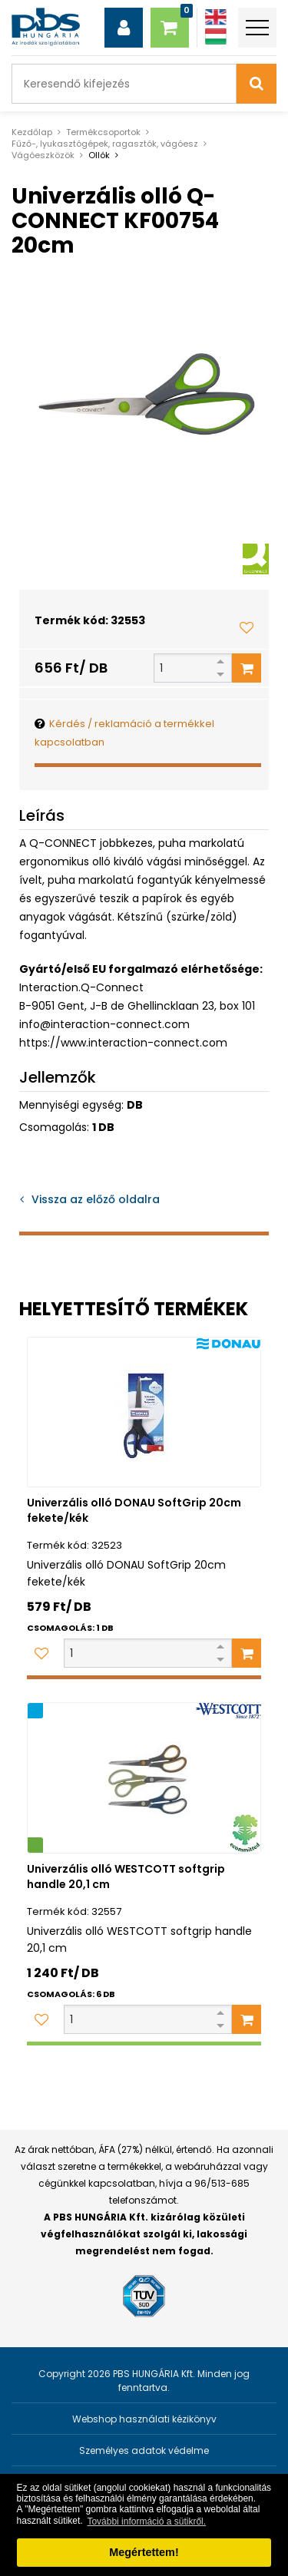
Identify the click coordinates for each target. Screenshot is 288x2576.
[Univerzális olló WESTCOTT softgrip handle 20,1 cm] (144, 1777)
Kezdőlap (32, 132)
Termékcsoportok (103, 132)
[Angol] (216, 17)
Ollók (99, 155)
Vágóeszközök (43, 155)
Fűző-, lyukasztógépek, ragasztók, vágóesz (105, 143)
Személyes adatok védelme (144, 2450)
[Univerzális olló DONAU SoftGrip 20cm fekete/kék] (144, 1412)
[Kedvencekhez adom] (246, 627)
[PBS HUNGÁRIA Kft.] (46, 27)
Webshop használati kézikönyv (144, 2419)
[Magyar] (216, 36)
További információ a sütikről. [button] (146, 2521)
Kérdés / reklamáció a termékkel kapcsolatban (124, 732)
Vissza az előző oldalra (95, 1199)
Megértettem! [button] (143, 2552)
